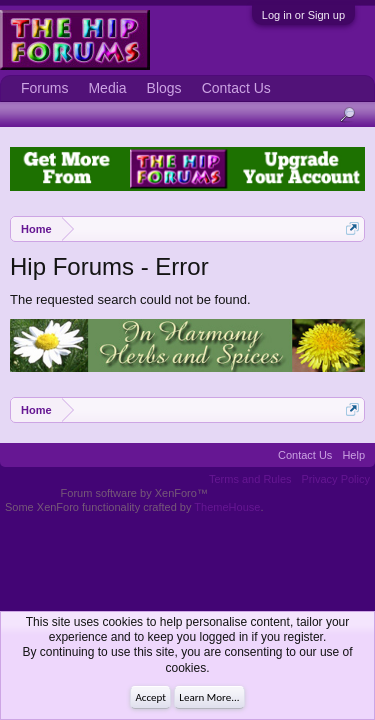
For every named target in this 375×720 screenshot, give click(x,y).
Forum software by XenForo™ (134, 493)
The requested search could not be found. (130, 299)
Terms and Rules (250, 479)
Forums (44, 88)
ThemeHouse (227, 507)
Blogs (164, 88)
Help (353, 455)
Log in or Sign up (303, 15)
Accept (150, 697)
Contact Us (236, 88)
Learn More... (209, 697)
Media (107, 88)
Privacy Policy (336, 479)
